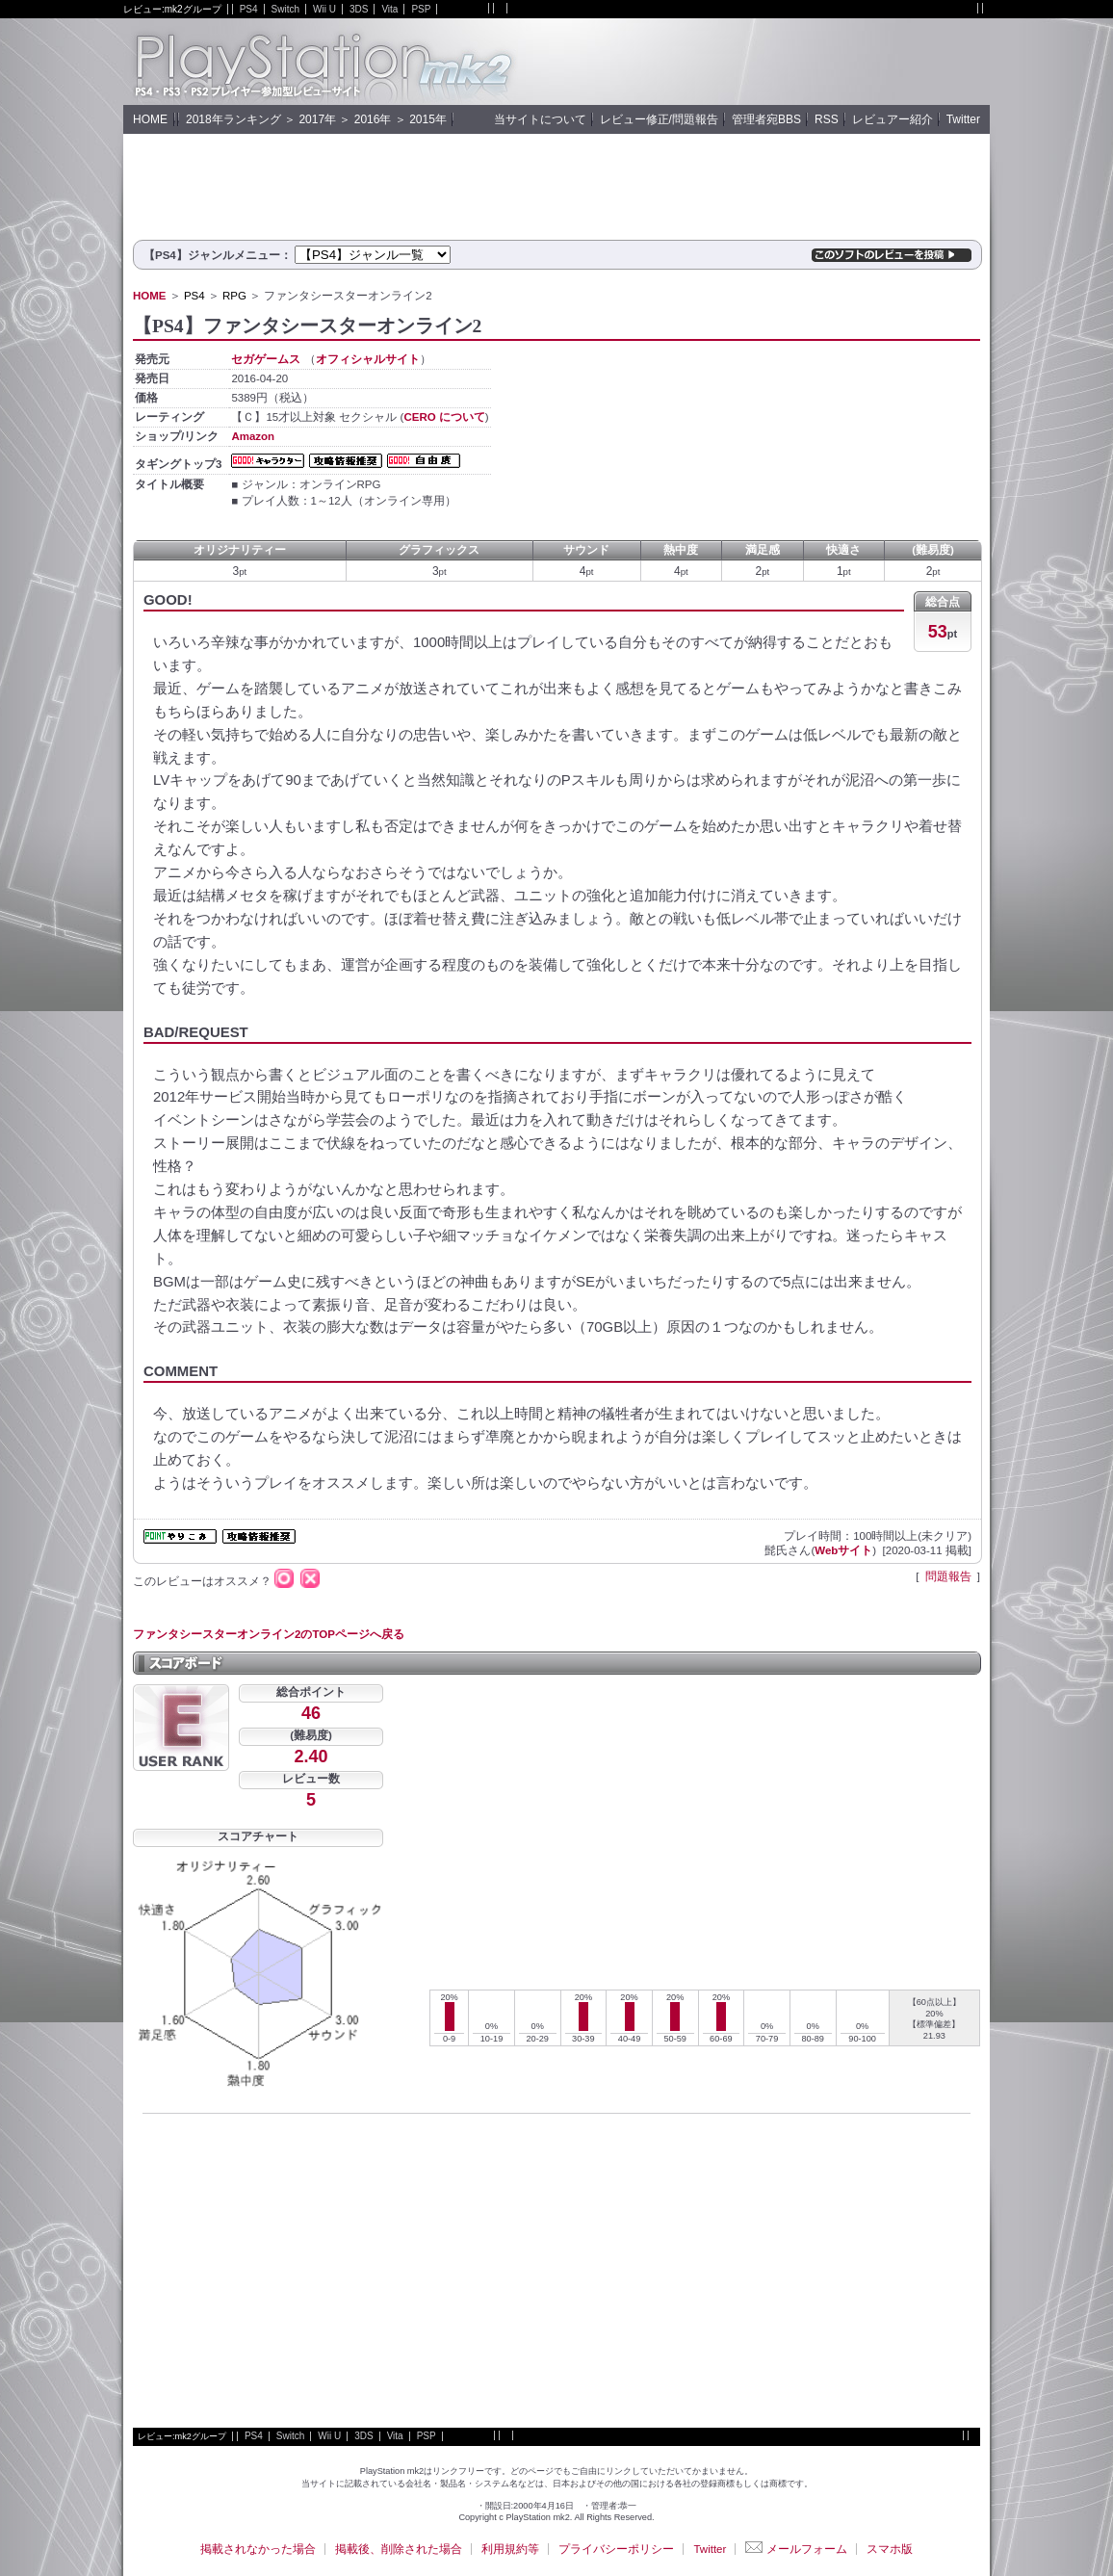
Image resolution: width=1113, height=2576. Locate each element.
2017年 (317, 119)
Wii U (324, 9)
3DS (358, 9)
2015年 (428, 119)
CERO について (443, 417)
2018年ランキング (233, 119)
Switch (285, 9)
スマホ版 (890, 2549)
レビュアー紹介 (892, 119)
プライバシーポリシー (616, 2549)
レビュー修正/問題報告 (659, 119)
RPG (234, 295)
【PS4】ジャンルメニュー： (217, 255)
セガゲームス (265, 359)
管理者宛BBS (766, 119)
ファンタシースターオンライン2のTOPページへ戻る (268, 1634)
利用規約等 (510, 2549)
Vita (389, 9)
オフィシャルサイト (368, 359)
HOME (150, 119)
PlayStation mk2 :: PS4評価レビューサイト (320, 61)
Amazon (252, 436)
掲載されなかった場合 (258, 2549)
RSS (827, 119)
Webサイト (843, 1550)
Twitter (963, 119)
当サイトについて (540, 119)
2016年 (373, 119)
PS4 (249, 9)
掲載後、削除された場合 (398, 2549)
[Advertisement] (764, 62)
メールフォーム (795, 2549)
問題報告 (948, 1576)
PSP (420, 9)
